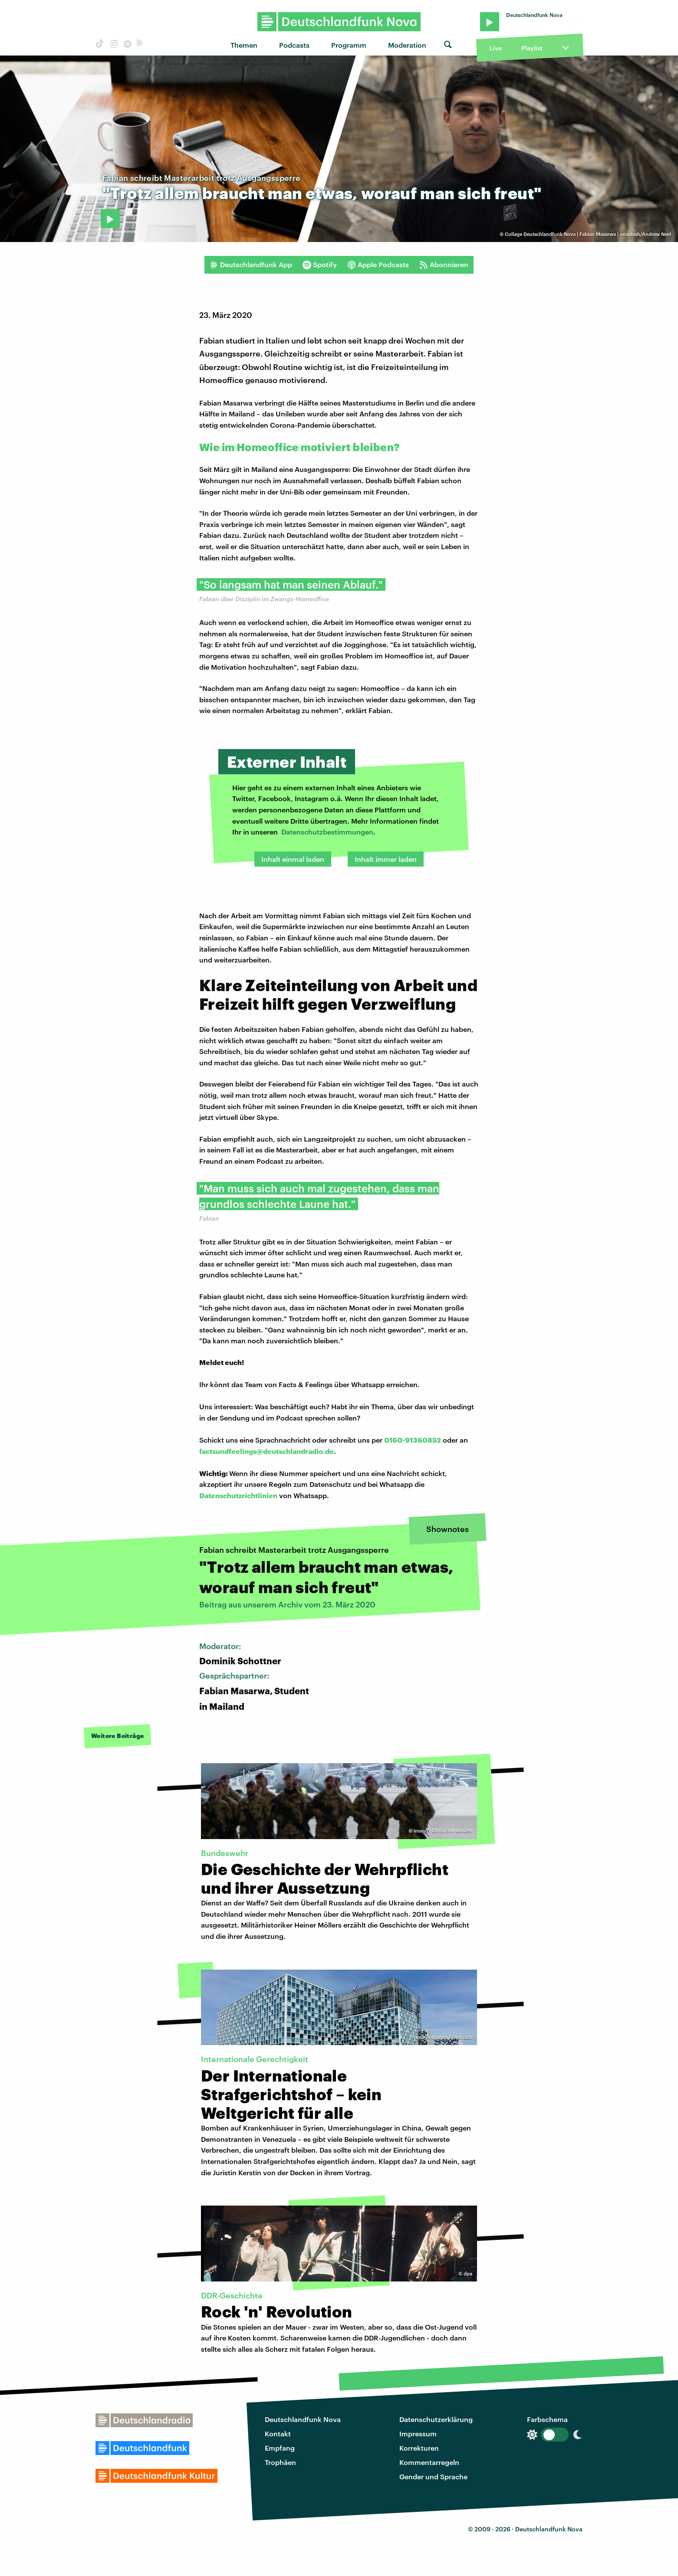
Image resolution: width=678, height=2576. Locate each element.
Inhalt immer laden (386, 859)
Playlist (532, 48)
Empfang (280, 2448)
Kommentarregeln (429, 2462)
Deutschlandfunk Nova (303, 2419)
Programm (348, 45)
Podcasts (294, 45)
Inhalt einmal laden (292, 859)
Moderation (407, 45)
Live (496, 48)
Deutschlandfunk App (251, 264)
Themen (243, 45)
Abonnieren (443, 264)
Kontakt (278, 2433)
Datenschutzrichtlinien (238, 1495)
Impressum (418, 2433)
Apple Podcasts (378, 264)
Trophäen (280, 2462)
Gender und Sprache (433, 2476)
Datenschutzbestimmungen (327, 832)
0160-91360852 (412, 1440)
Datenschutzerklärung (436, 2419)
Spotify (320, 264)
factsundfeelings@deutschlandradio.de (266, 1451)
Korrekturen (419, 2448)
